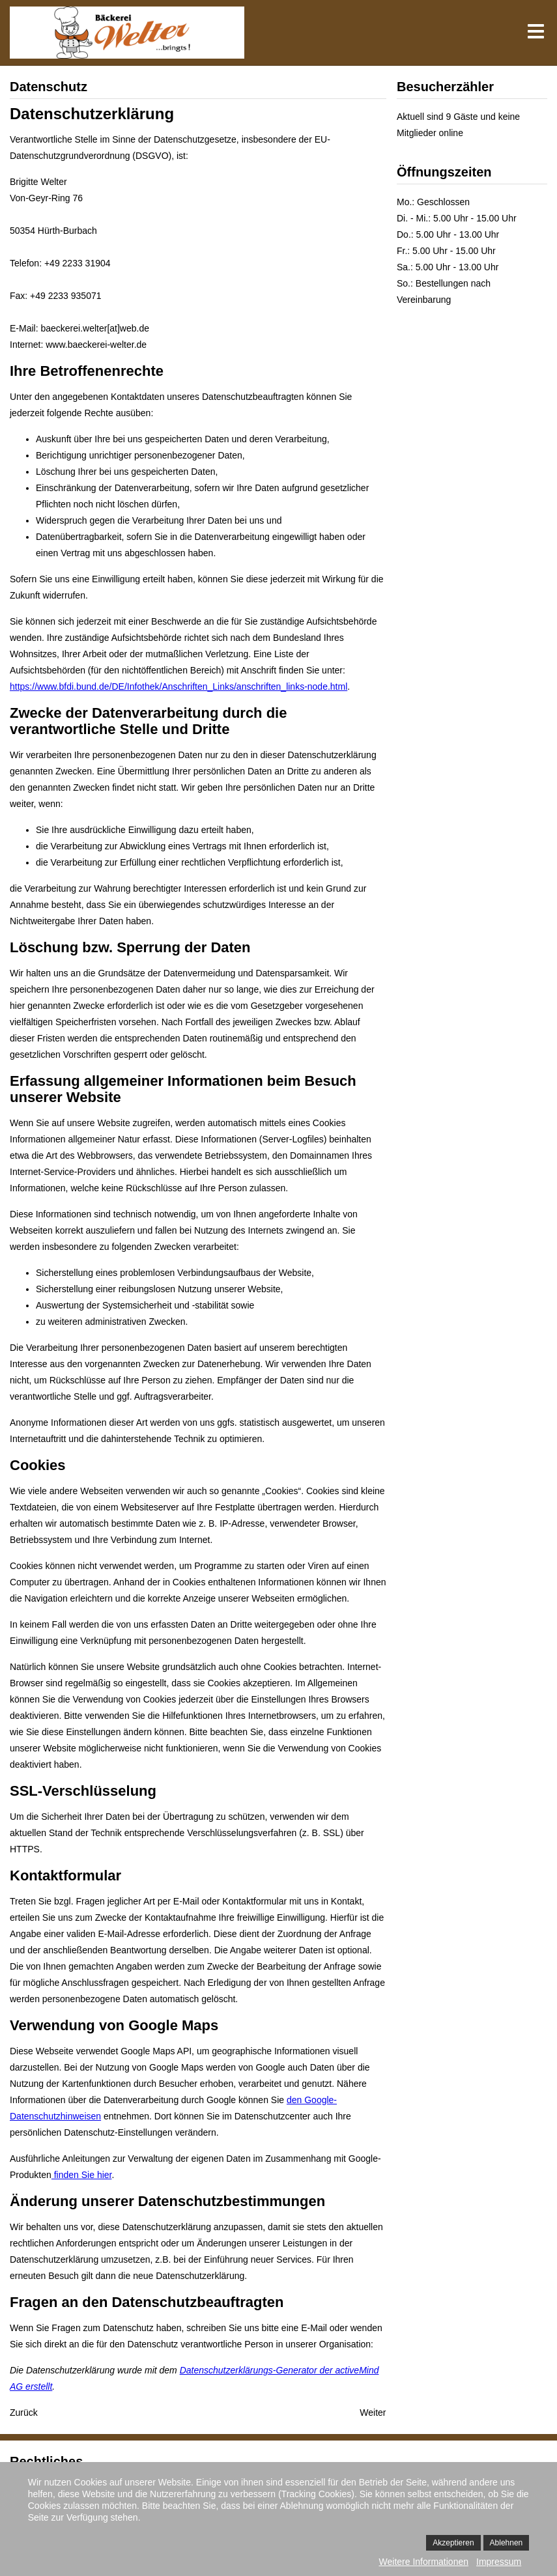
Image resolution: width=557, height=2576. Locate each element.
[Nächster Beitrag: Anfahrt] (373, 2412)
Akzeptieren (453, 2542)
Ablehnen (506, 2542)
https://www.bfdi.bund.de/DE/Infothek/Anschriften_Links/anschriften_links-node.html (178, 686)
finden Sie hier (81, 2175)
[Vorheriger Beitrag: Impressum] (24, 2412)
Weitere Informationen (423, 2561)
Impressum (498, 2561)
